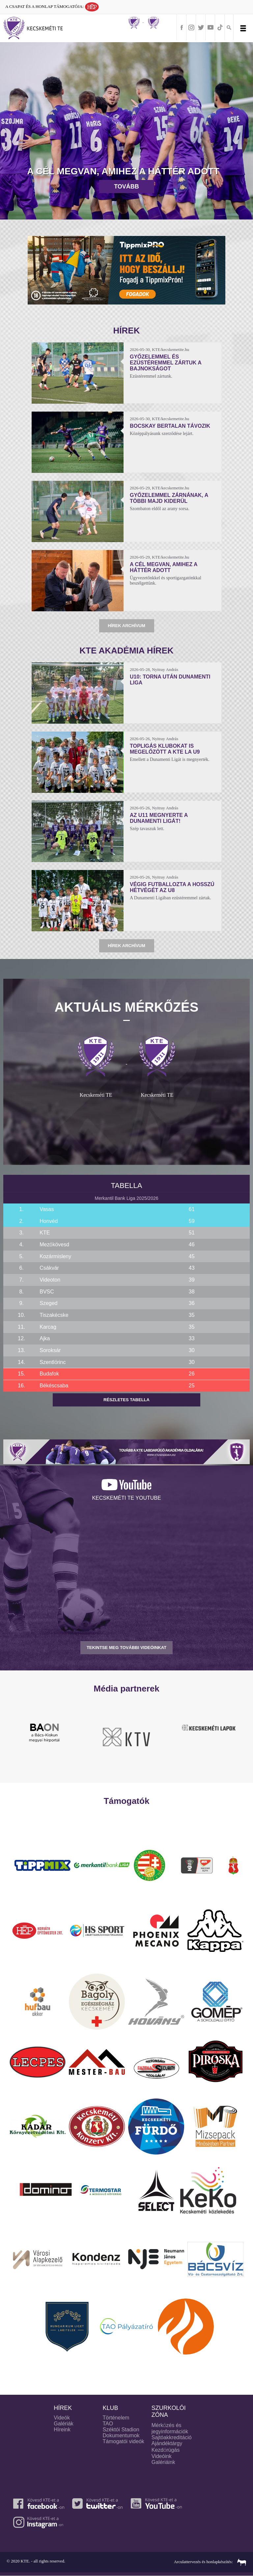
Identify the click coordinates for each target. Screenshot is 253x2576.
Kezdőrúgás (166, 2450)
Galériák (63, 2423)
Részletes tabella (126, 1399)
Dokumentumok (121, 2435)
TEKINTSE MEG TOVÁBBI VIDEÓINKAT (126, 1647)
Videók (62, 2417)
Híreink (62, 2429)
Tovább (126, 186)
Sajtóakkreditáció (172, 2437)
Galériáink (163, 2462)
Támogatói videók (123, 2441)
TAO (108, 2423)
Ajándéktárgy (167, 2443)
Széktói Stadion (121, 2429)
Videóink (162, 2456)
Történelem (116, 2417)
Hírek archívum (126, 625)
